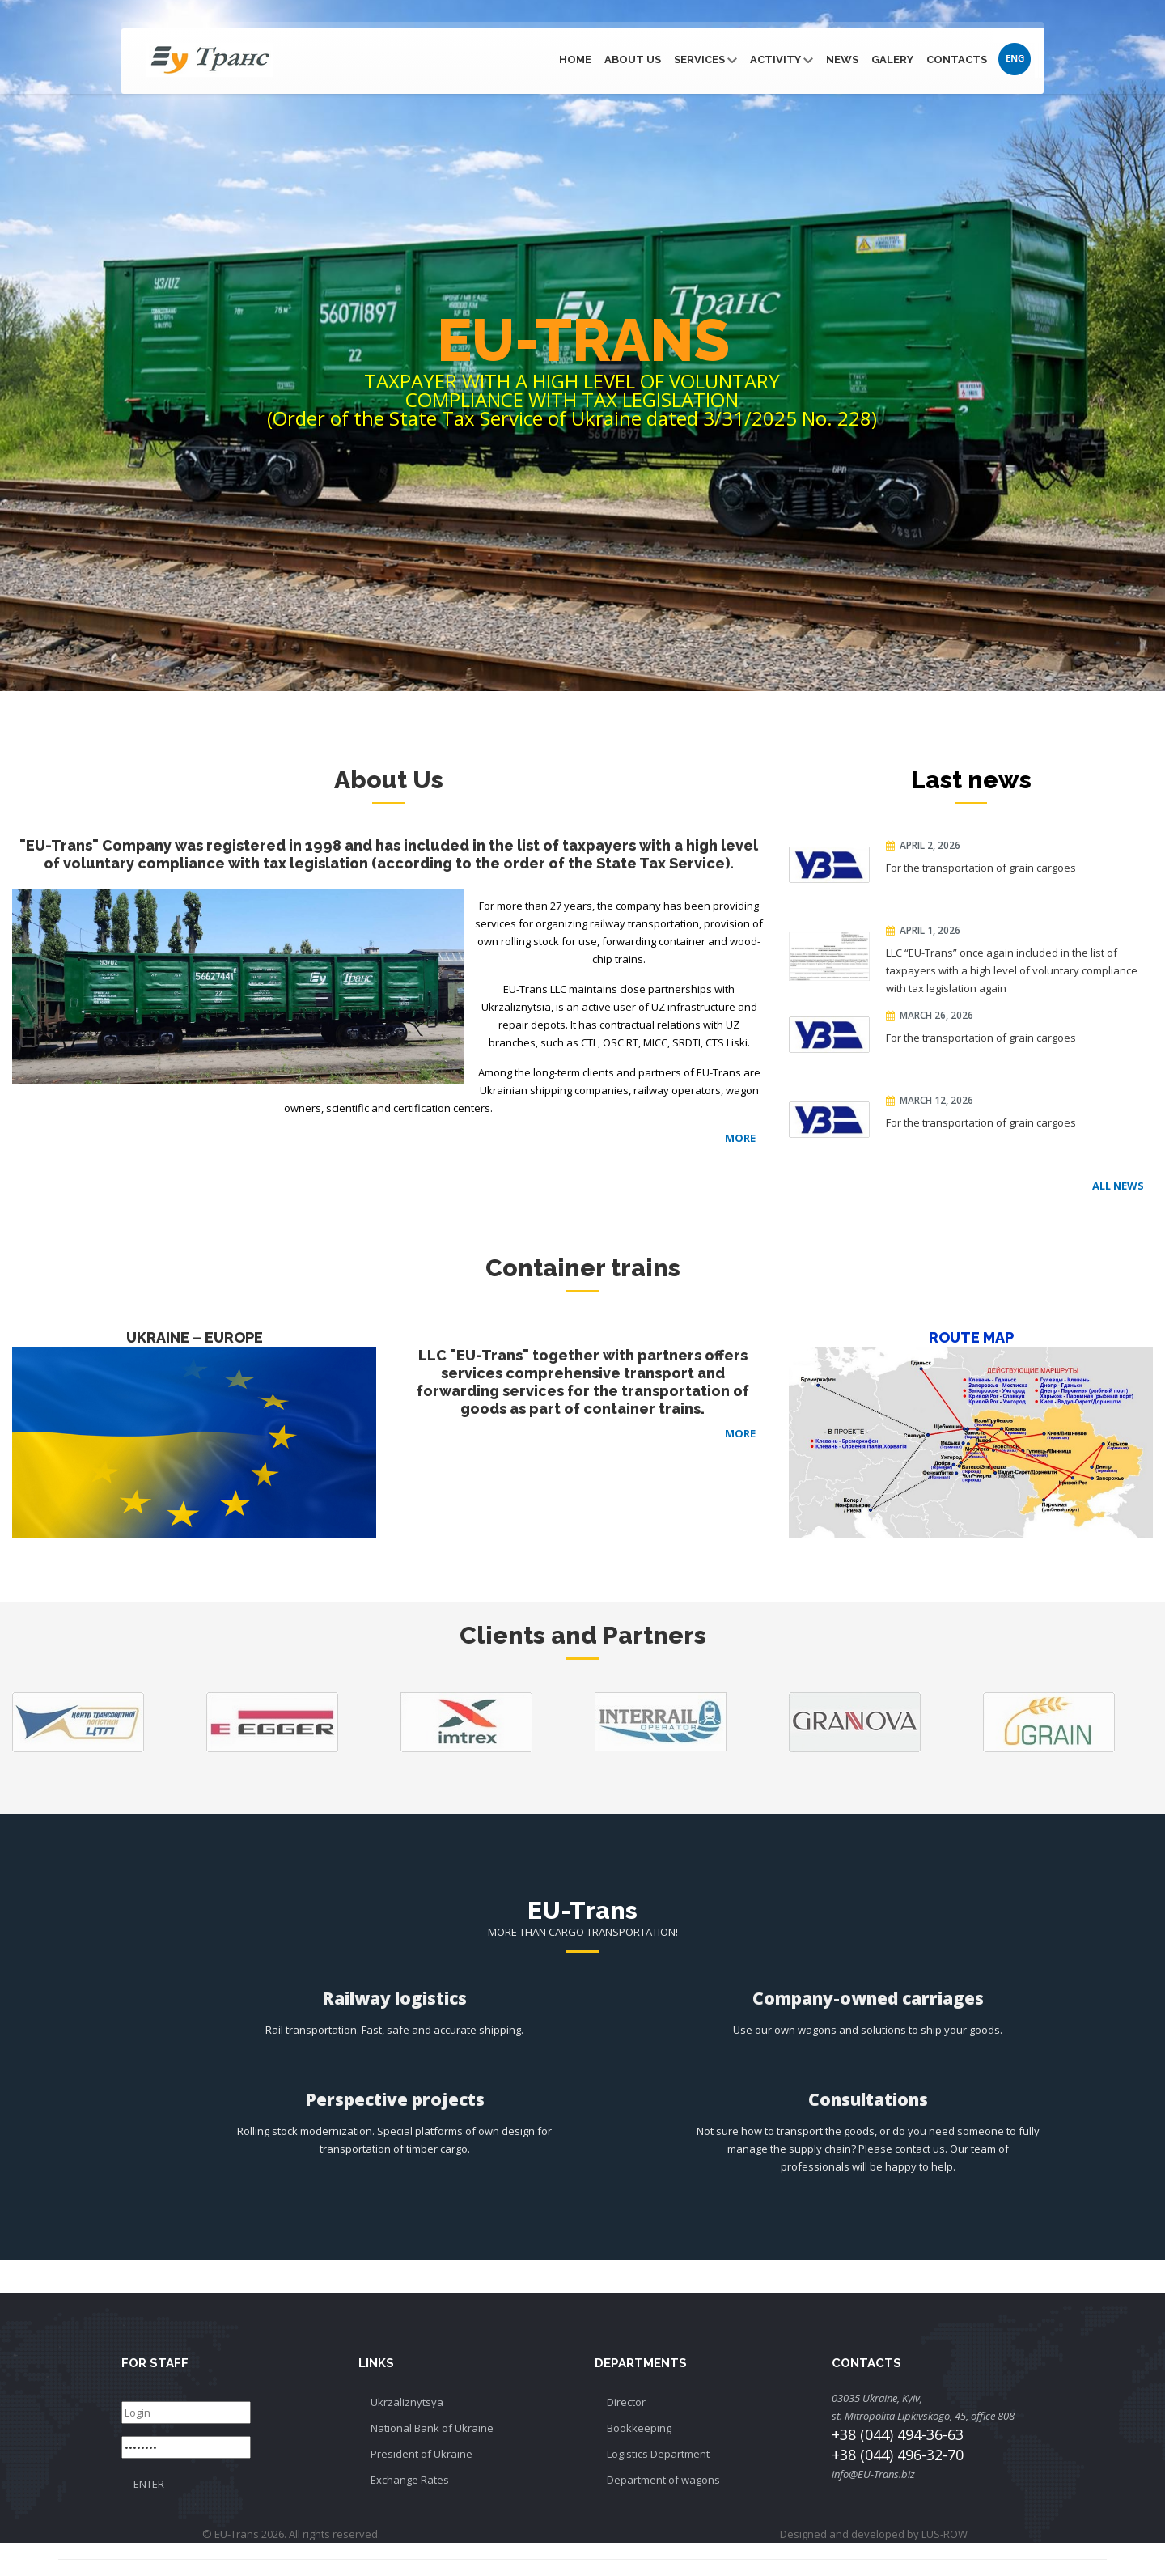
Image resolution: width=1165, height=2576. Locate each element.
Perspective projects (395, 2099)
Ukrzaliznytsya (407, 2402)
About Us (632, 59)
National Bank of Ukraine (432, 2428)
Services (705, 59)
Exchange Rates (410, 2479)
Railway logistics (394, 1998)
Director (626, 2402)
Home (575, 59)
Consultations (868, 2099)
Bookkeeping (639, 2428)
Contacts (956, 59)
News (842, 59)
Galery (892, 59)
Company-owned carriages (868, 1998)
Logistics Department (658, 2454)
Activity (781, 59)
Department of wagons (663, 2479)
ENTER (148, 2483)
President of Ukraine (421, 2454)
